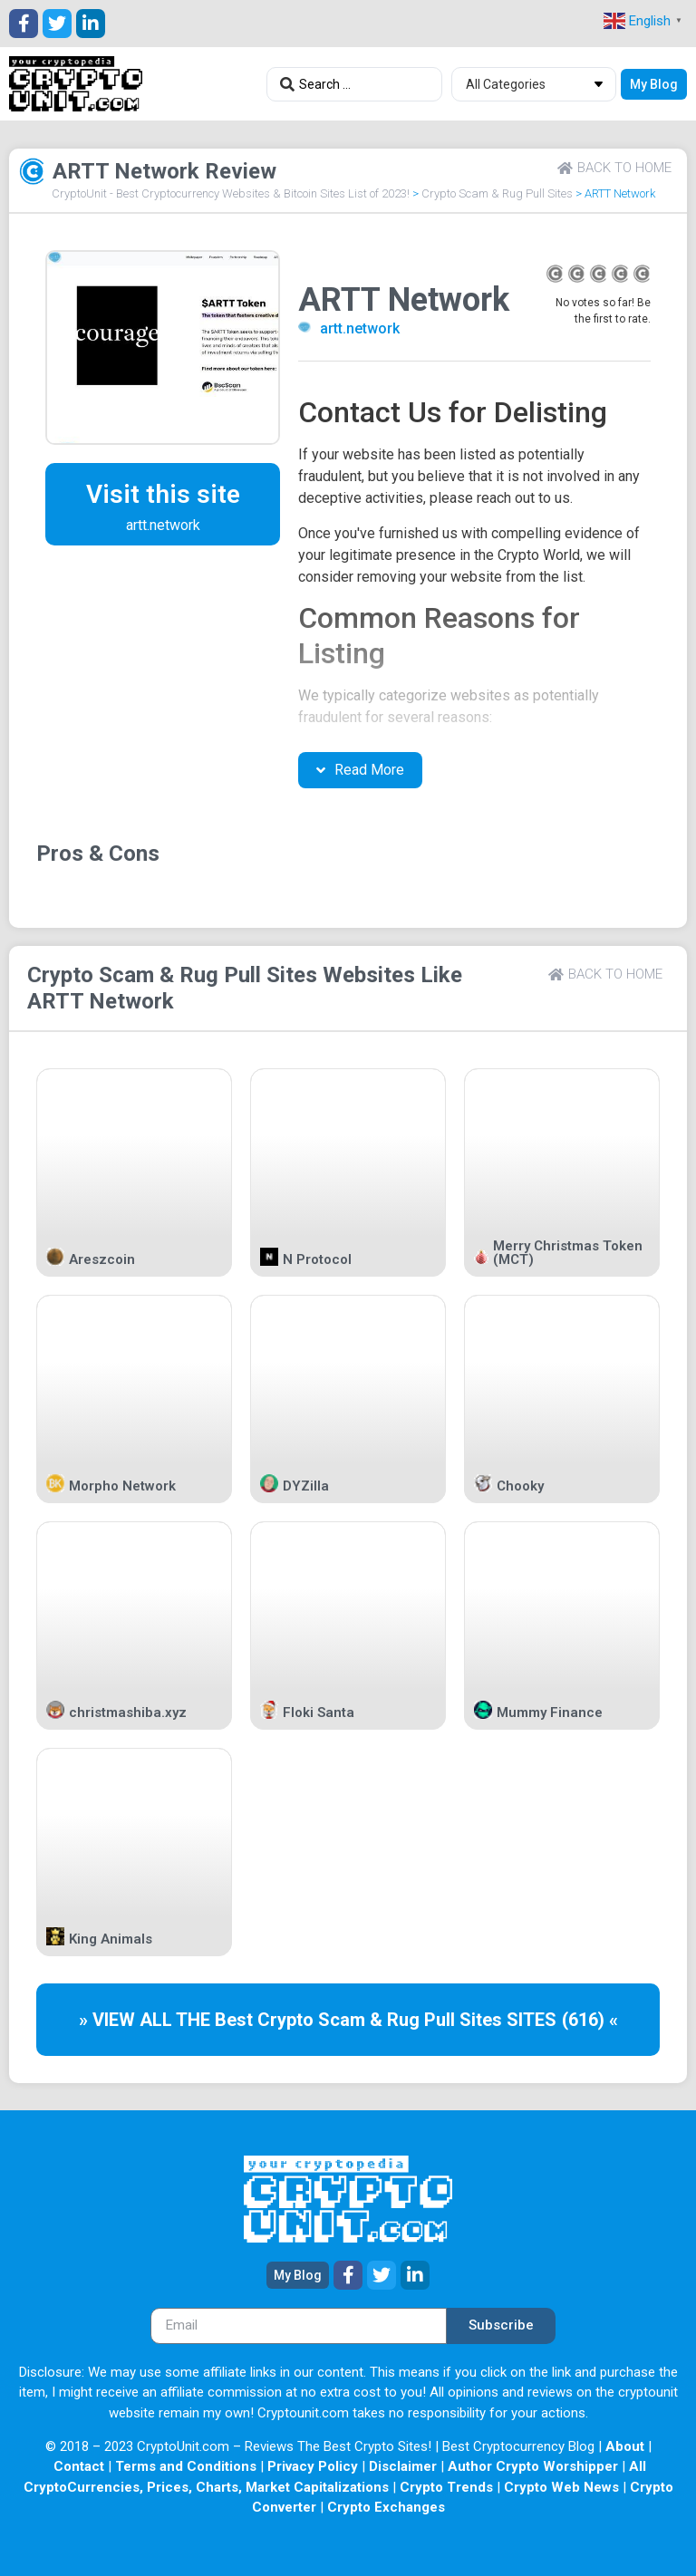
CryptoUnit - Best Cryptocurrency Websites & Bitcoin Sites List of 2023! (231, 193)
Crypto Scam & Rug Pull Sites (497, 193)
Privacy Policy (312, 2466)
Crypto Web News (561, 2487)
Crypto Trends (446, 2487)
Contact (78, 2466)
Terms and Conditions (185, 2466)
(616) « (590, 2020)
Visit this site (163, 494)
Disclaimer (403, 2466)
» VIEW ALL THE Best (168, 2020)
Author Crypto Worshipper (533, 2466)
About (624, 2446)
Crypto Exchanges (386, 2507)
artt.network (360, 328)
